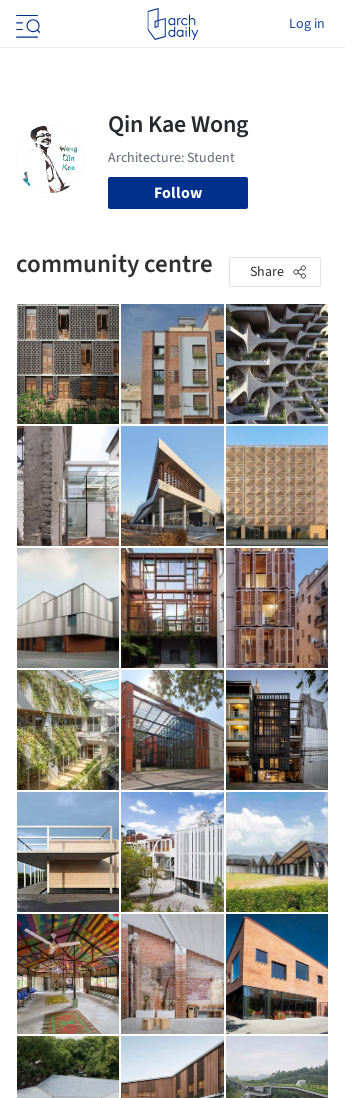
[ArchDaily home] (172, 24)
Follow (178, 193)
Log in (307, 24)
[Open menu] (26, 24)
